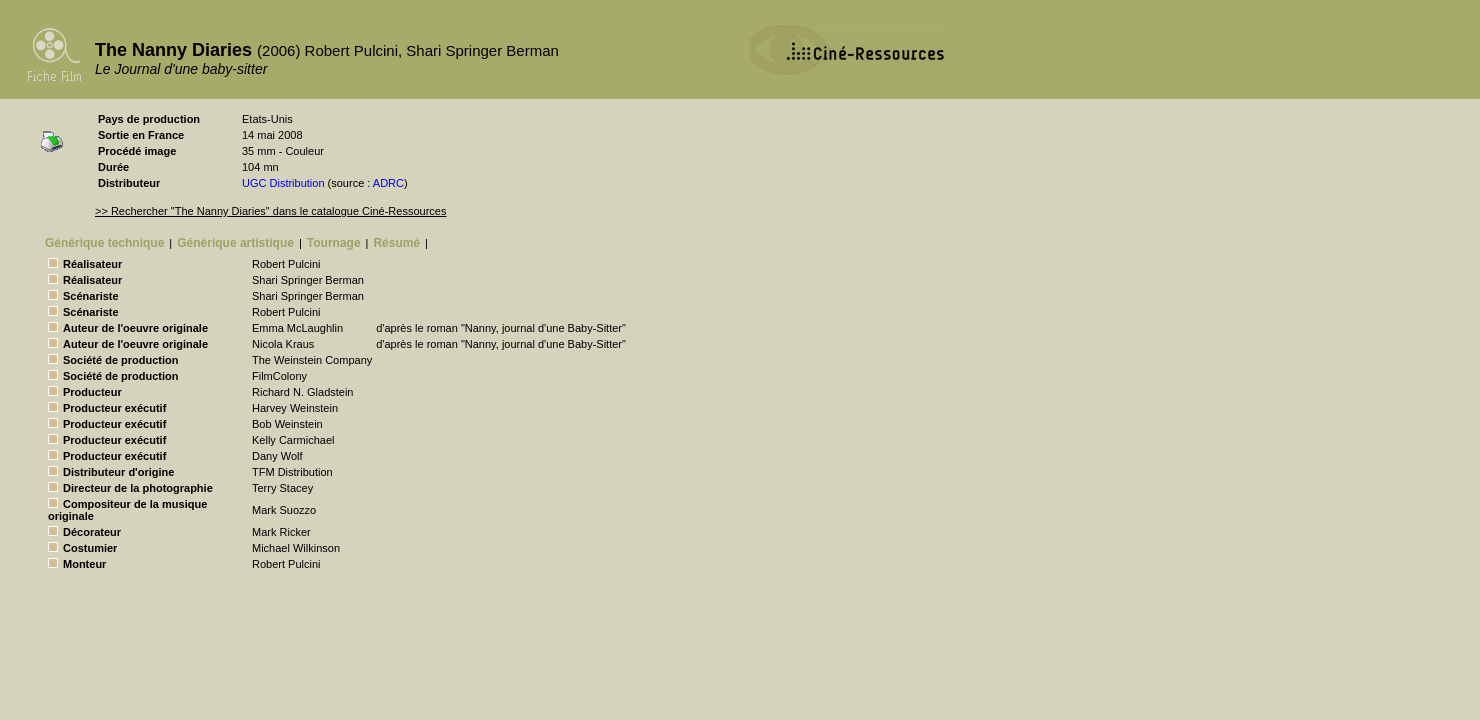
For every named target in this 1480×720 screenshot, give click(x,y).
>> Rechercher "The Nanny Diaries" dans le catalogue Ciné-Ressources (270, 211)
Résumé (396, 243)
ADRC (388, 183)
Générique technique (104, 243)
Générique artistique (235, 243)
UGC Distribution (283, 183)
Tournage (334, 243)
